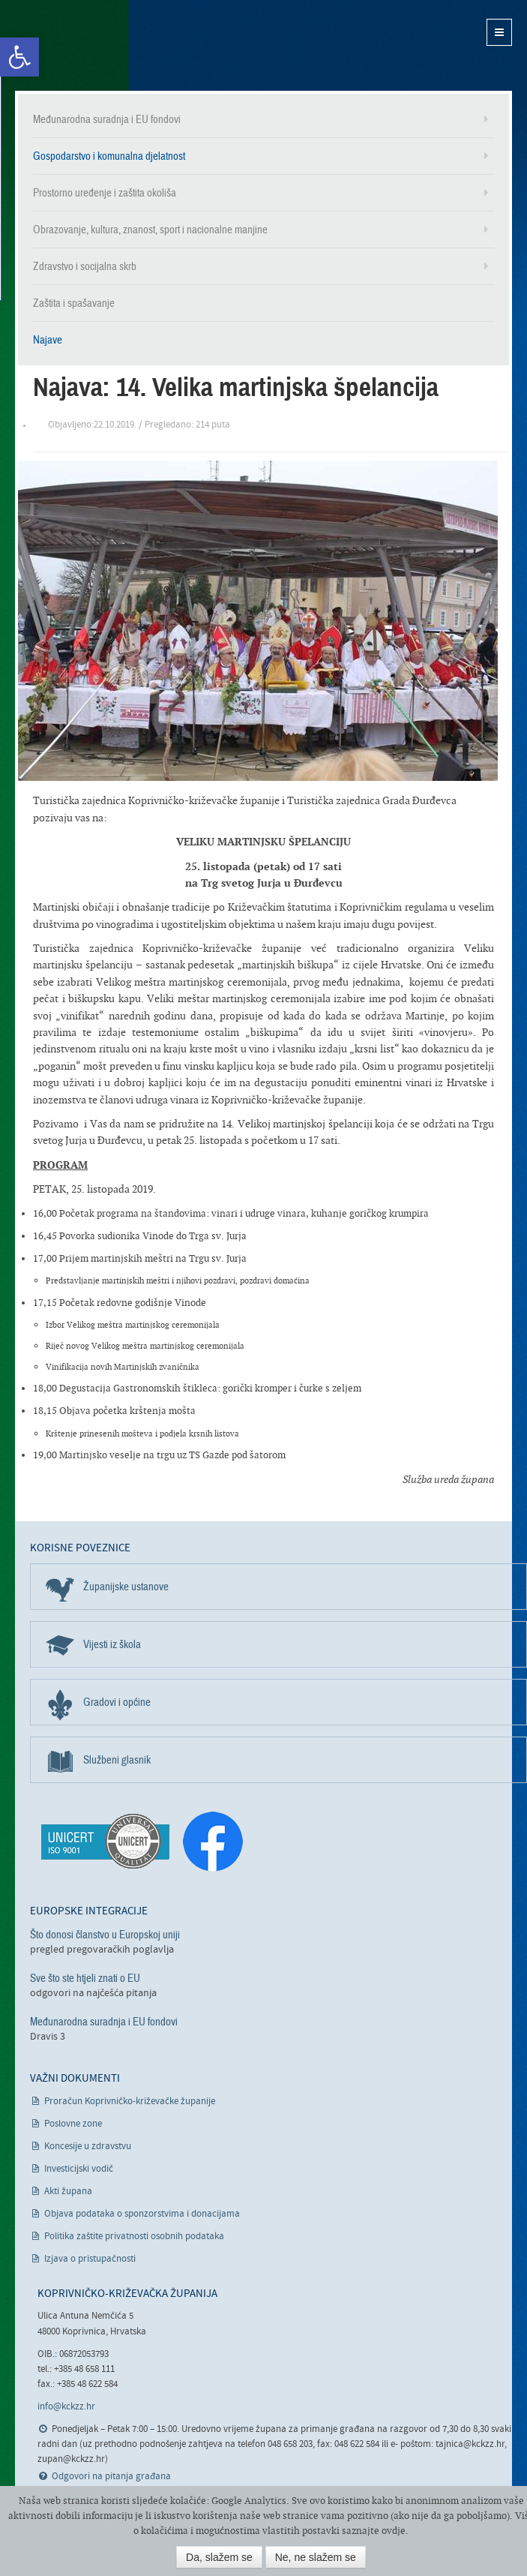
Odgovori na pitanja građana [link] (111, 2476)
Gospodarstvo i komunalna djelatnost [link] (109, 156)
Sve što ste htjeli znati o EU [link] (85, 1978)
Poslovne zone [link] (73, 2124)
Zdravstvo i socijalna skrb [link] (84, 266)
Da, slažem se (219, 2557)
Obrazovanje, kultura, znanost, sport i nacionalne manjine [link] (150, 229)
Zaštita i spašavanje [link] (74, 303)
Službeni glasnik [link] (117, 1759)
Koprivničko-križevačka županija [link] (88, 45)
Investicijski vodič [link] (78, 2169)
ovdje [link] (394, 2530)
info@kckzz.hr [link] (66, 2407)
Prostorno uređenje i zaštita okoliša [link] (104, 192)
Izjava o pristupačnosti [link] (90, 2259)
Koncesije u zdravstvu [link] (87, 2146)
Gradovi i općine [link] (117, 1702)
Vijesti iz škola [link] (112, 1644)
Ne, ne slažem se (315, 2557)
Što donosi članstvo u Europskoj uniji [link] (105, 1934)
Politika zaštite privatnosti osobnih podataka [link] (134, 2236)
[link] (19, 57)
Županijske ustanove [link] (126, 1586)
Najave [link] (47, 339)
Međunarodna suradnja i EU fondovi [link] (107, 119)
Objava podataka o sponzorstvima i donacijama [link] (142, 2214)
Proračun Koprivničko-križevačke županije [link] (129, 2101)
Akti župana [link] (68, 2191)
